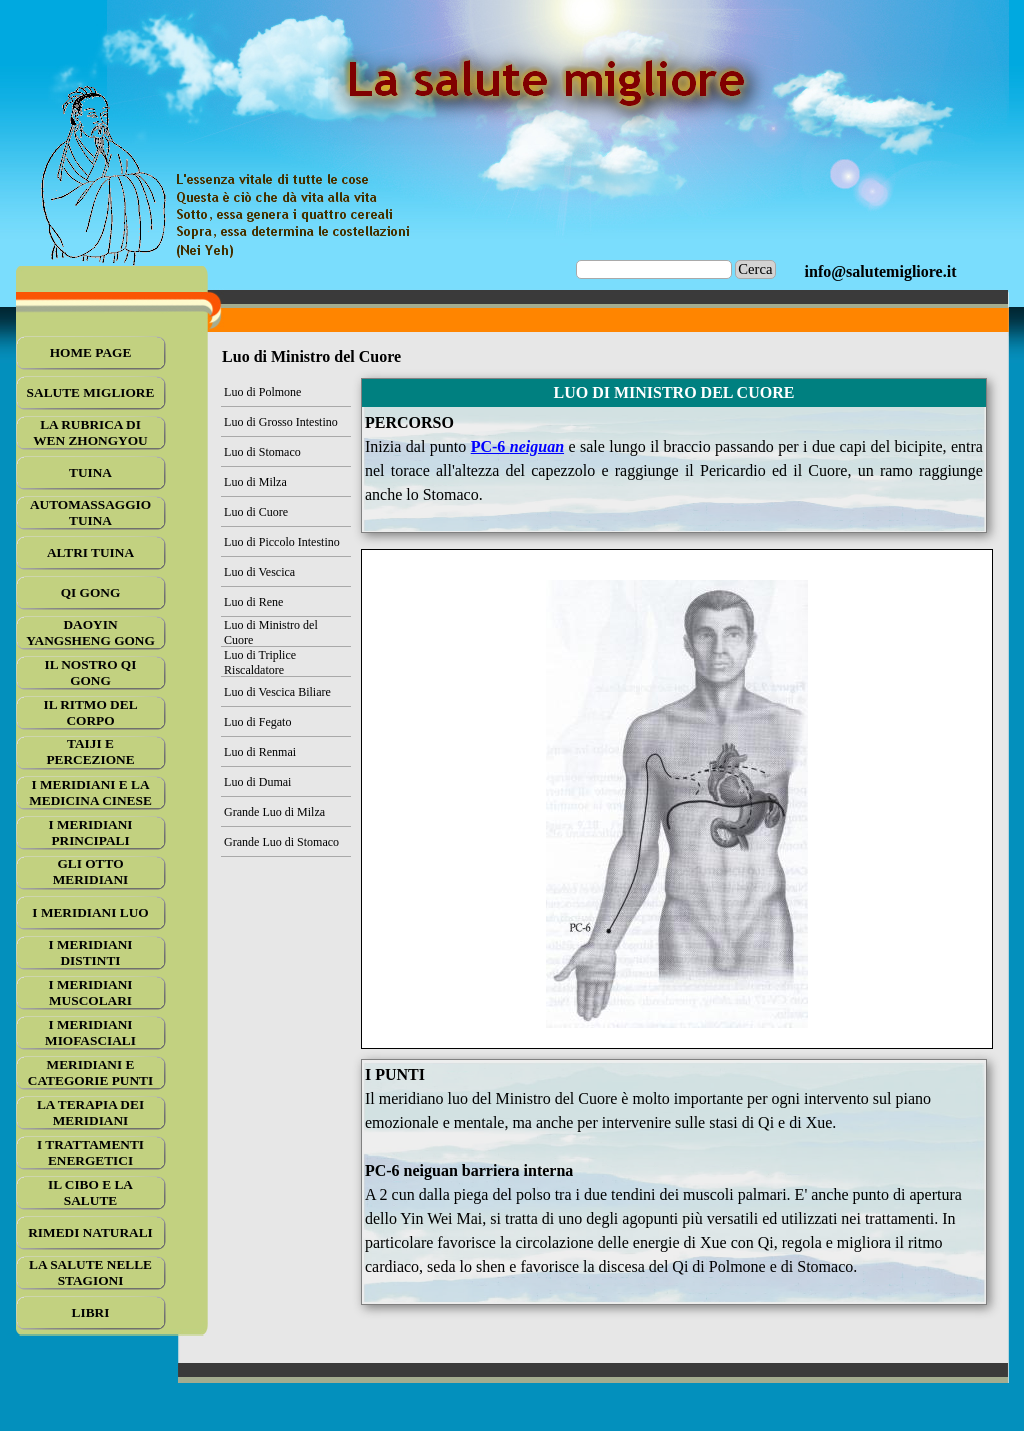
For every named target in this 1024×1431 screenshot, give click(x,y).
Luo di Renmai (260, 752)
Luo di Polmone (262, 392)
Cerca (755, 269)
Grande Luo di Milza (274, 812)
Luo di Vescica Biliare (277, 692)
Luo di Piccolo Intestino (282, 542)
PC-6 (517, 446)
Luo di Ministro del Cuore (271, 632)
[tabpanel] (881, 272)
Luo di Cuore (256, 512)
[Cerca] (654, 269)
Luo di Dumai (257, 782)
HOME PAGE (91, 352)
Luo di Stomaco (262, 452)
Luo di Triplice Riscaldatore (260, 662)
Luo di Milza (255, 482)
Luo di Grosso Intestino (281, 422)
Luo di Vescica (259, 572)
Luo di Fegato (257, 722)
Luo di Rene (253, 602)
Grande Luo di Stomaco (281, 842)
